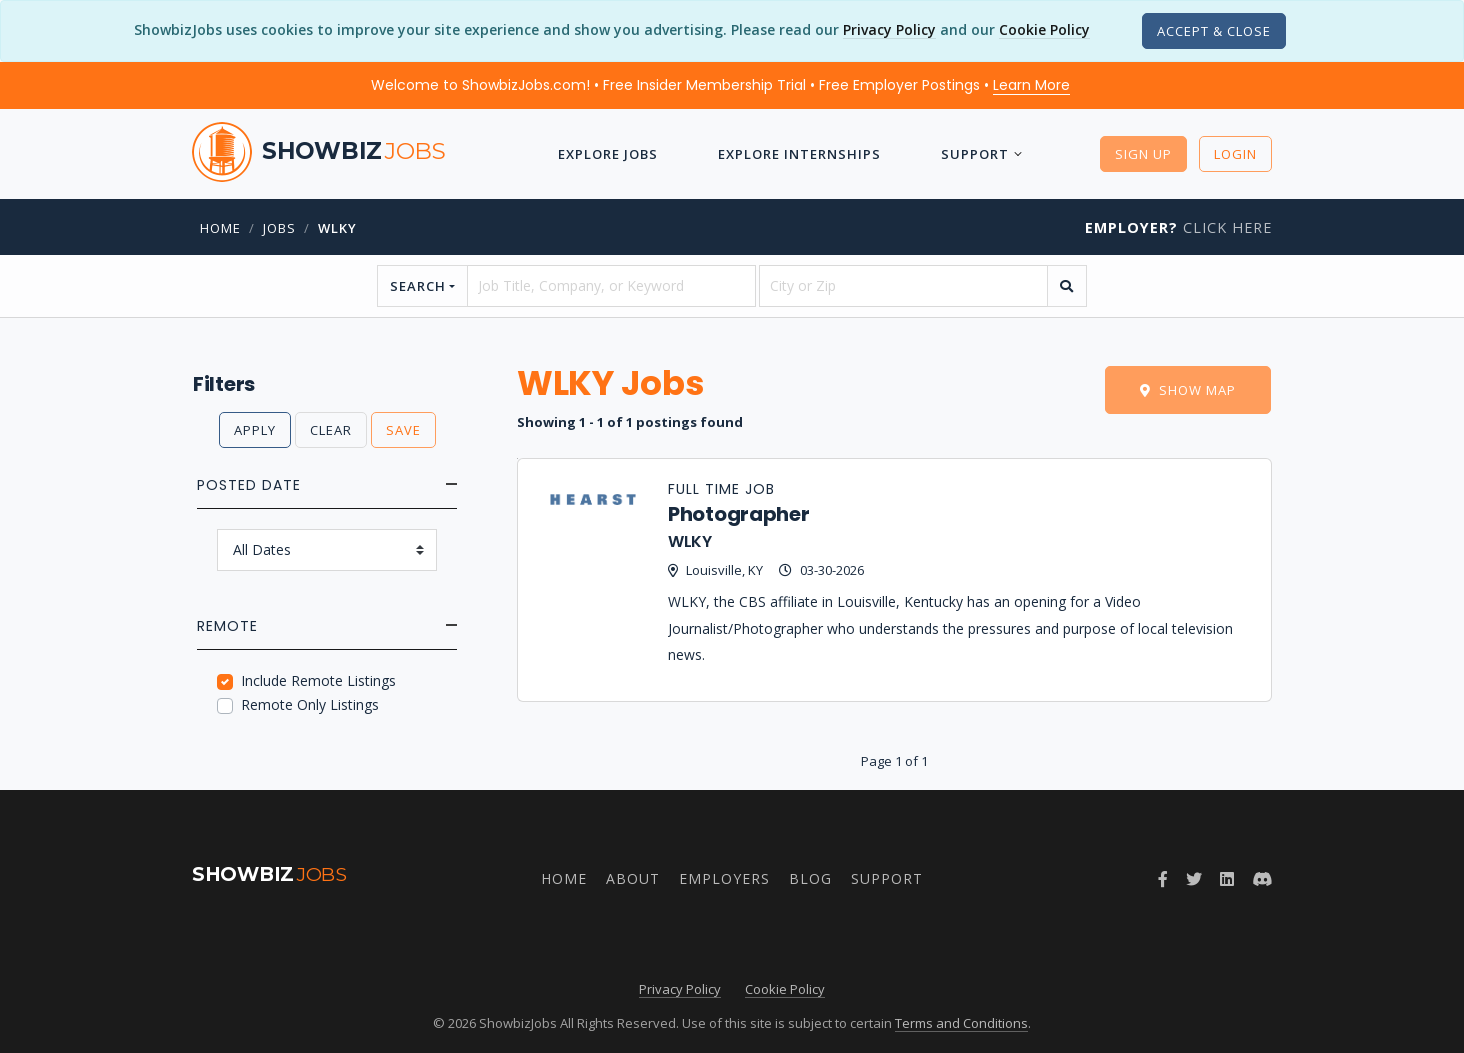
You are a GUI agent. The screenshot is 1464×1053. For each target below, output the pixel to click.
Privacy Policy (889, 29)
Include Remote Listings (318, 680)
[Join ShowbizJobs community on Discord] (1262, 879)
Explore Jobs (608, 154)
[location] (903, 286)
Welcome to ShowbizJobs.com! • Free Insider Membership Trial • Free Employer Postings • (720, 85)
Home (220, 228)
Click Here (1178, 227)
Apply (255, 430)
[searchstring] (611, 286)
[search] (1067, 286)
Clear (331, 430)
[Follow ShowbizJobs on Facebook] (1163, 879)
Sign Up (1143, 154)
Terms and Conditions (961, 1023)
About (633, 878)
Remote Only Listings (310, 704)
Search (418, 286)
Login (1235, 154)
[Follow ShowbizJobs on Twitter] (1194, 879)
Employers (724, 878)
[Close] (1214, 31)
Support (975, 154)
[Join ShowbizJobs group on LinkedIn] (1227, 879)
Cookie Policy (1044, 29)
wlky (337, 228)
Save (403, 430)
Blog (810, 878)
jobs (279, 228)
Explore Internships (799, 154)
